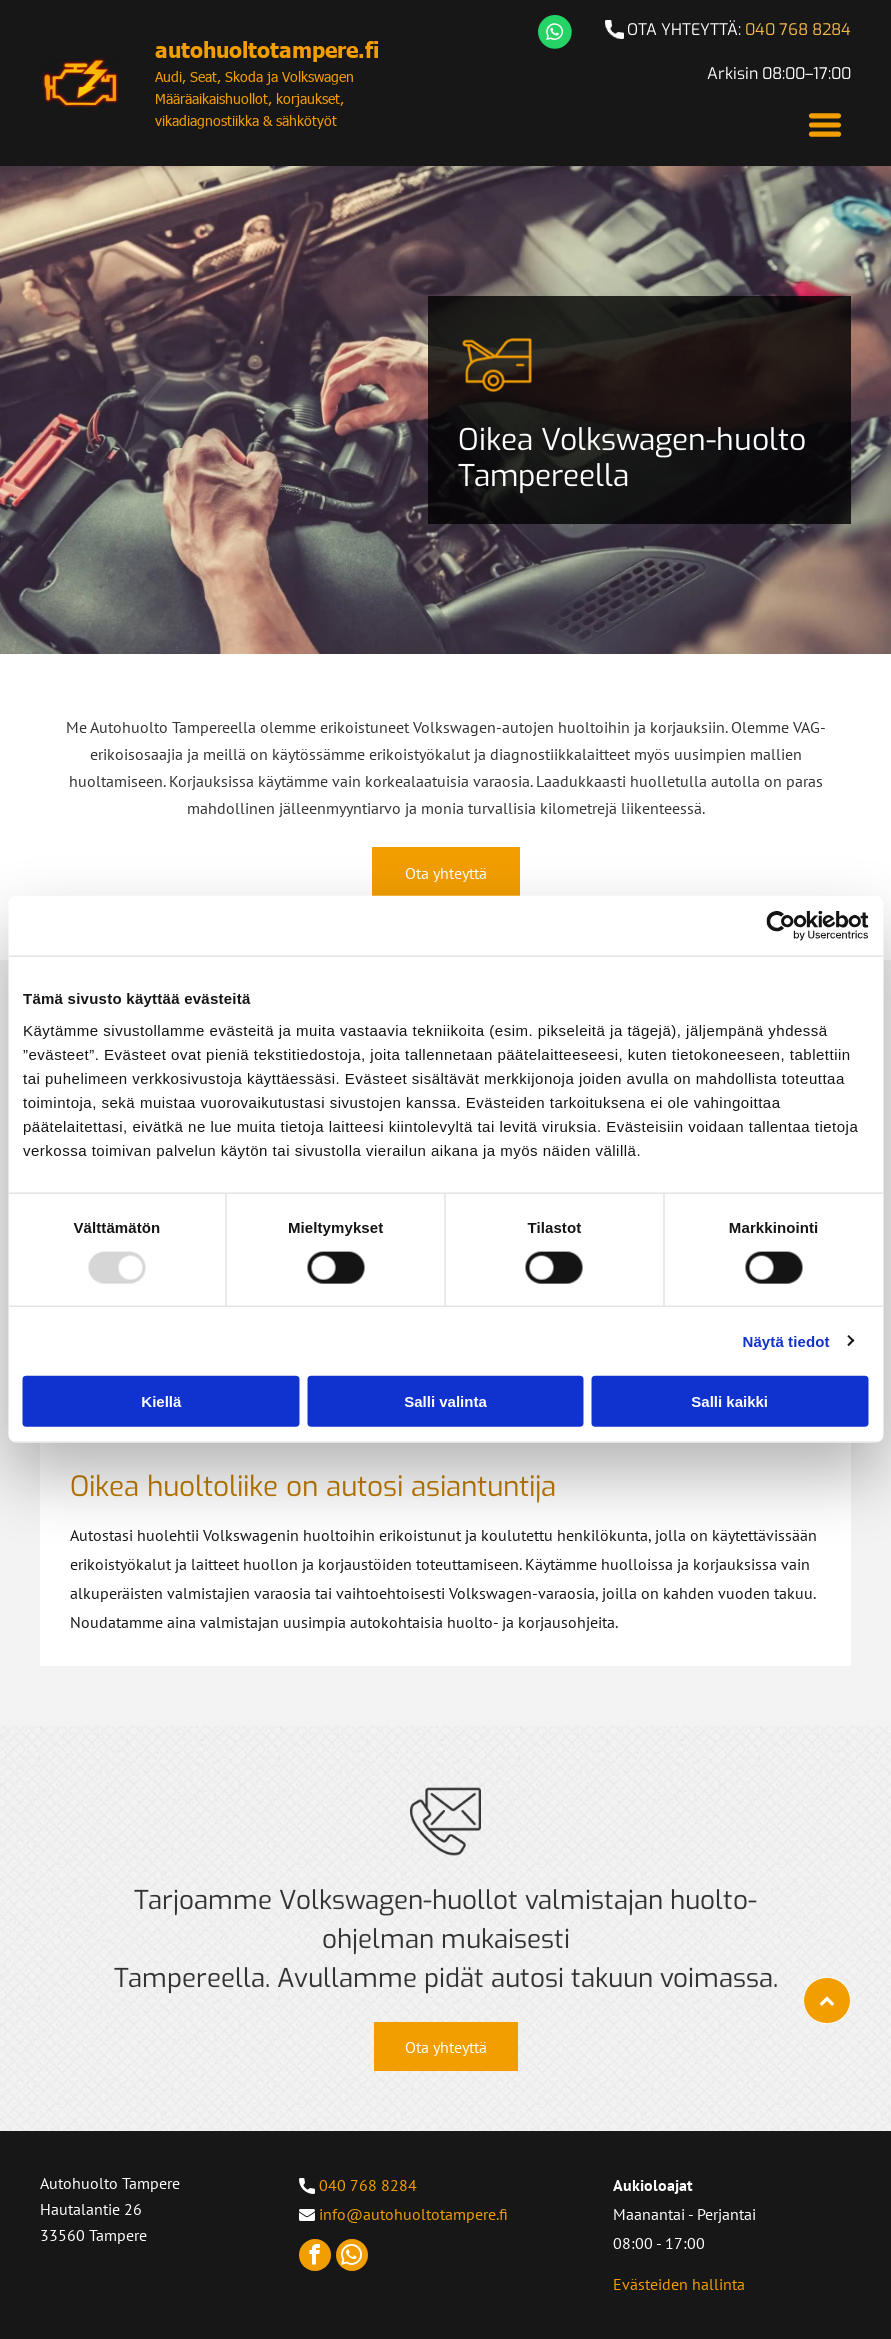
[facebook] (315, 2257)
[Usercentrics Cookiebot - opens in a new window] (780, 926)
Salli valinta (445, 1401)
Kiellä (161, 1401)
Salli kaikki (729, 1401)
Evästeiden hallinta (679, 2284)
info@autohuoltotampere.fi (413, 2214)
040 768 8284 (798, 29)
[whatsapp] (352, 2257)
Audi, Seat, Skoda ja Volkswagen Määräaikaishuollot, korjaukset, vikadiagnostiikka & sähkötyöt (254, 98)
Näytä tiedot (786, 1340)
